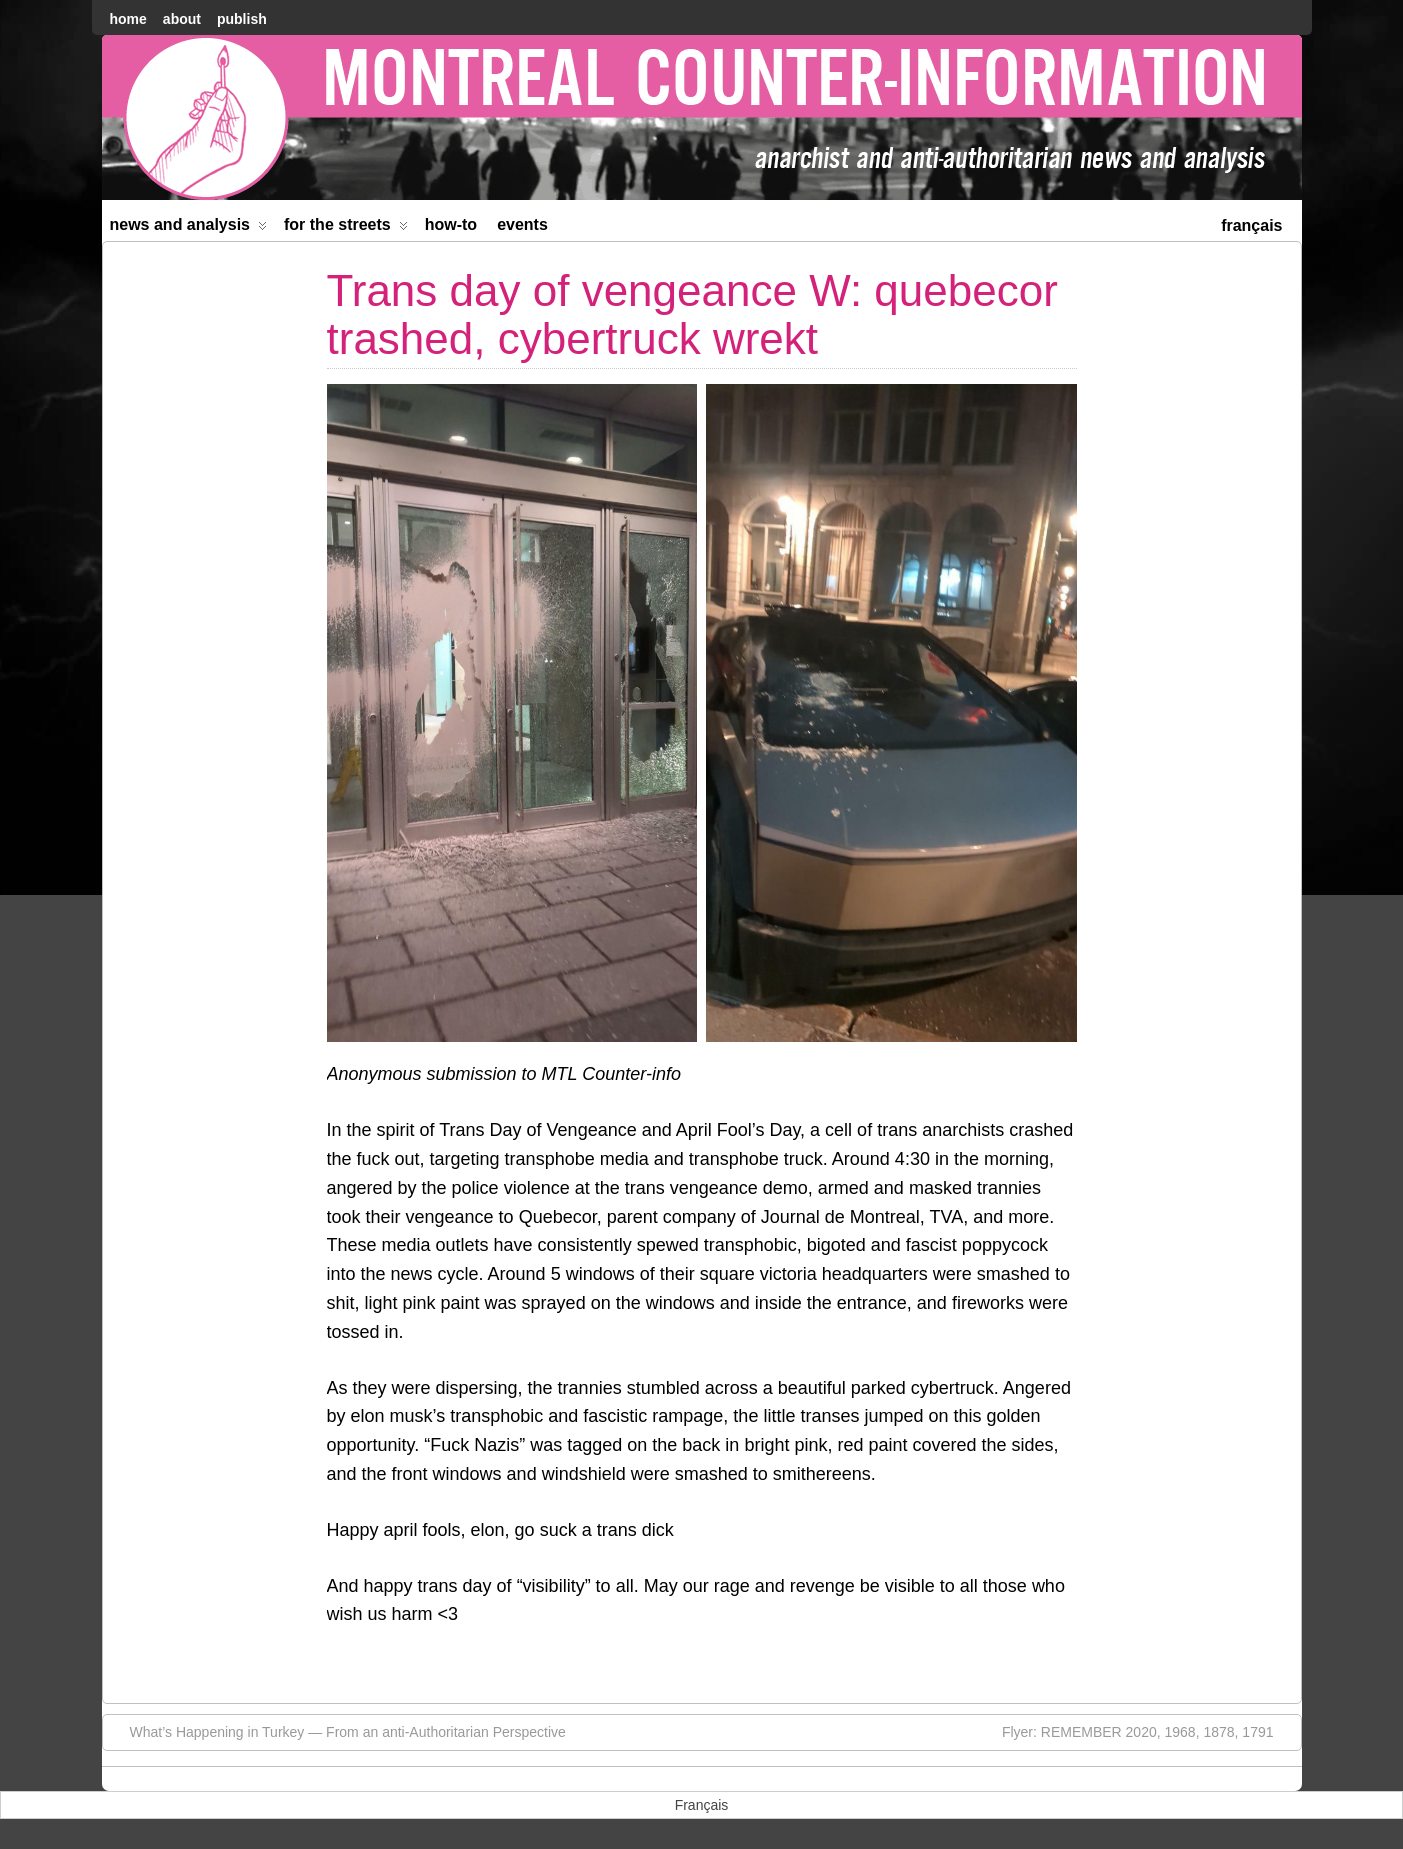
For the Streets (346, 228)
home (128, 19)
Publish (242, 19)
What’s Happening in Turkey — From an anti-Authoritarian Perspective (338, 1731)
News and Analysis (189, 228)
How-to (451, 224)
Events (522, 224)
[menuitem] (1251, 223)
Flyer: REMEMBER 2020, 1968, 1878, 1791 (1148, 1731)
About (182, 19)
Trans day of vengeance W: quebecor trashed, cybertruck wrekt (692, 314)
